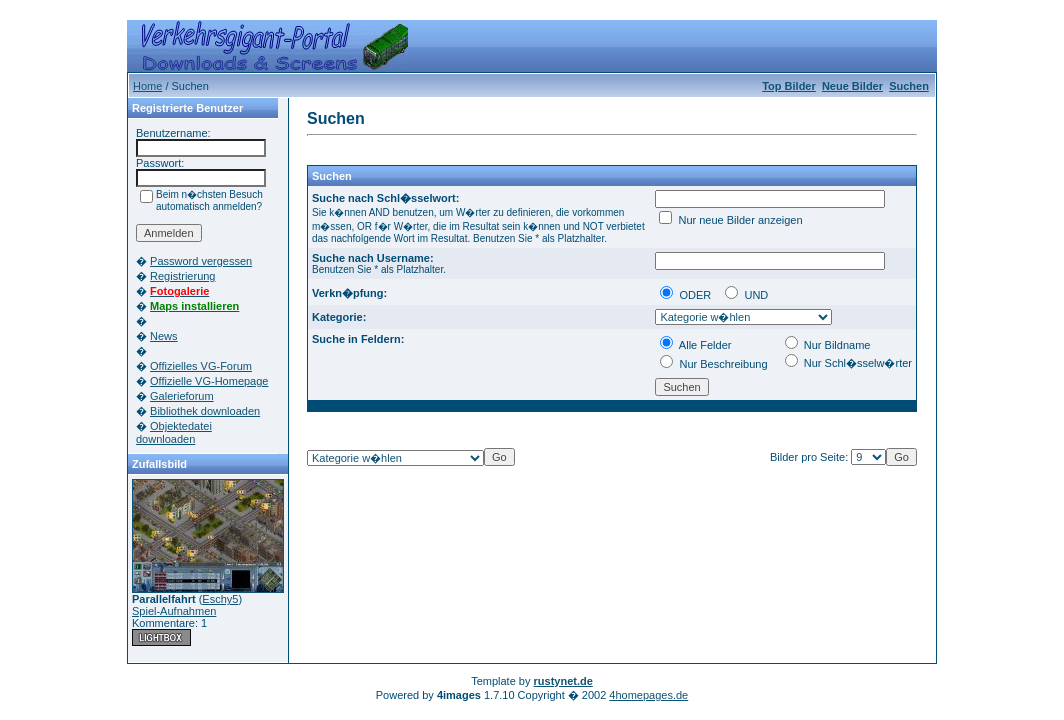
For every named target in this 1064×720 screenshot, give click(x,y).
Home (147, 86)
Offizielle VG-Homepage (209, 381)
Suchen (909, 86)
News (164, 336)
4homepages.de (648, 695)
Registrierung (182, 276)
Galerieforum (182, 396)
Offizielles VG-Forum (201, 366)
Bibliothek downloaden (205, 411)
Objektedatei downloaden (174, 432)
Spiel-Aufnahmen (174, 611)
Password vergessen (201, 261)
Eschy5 (220, 599)
